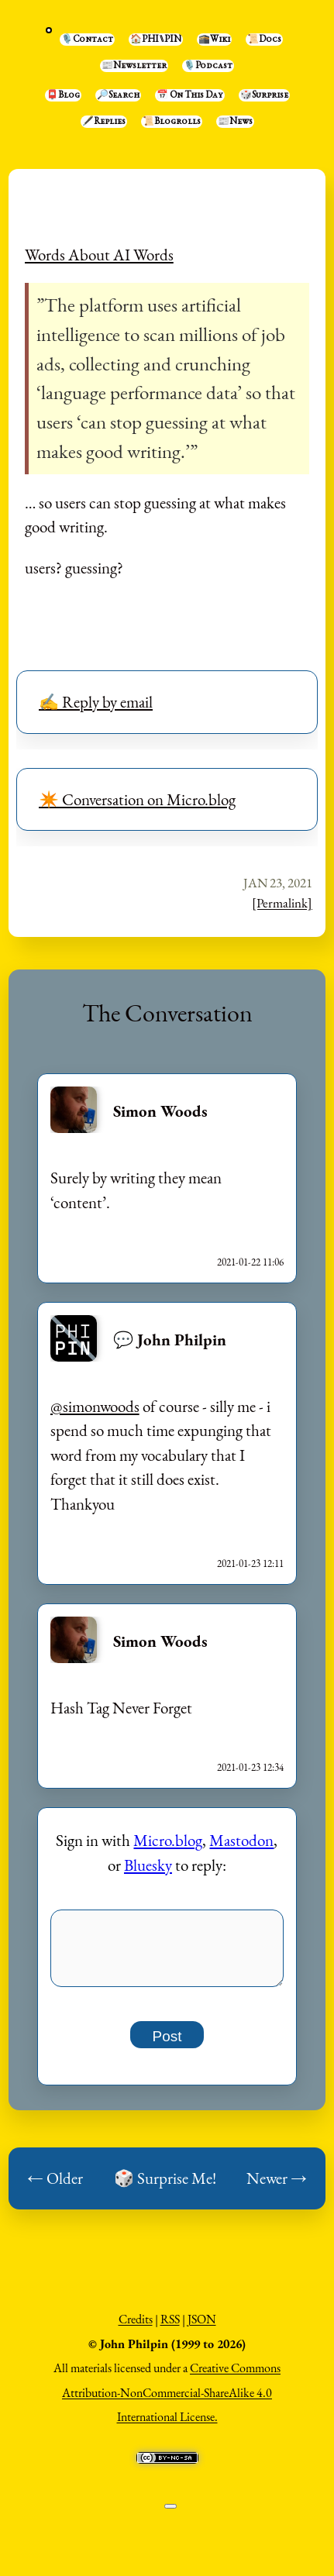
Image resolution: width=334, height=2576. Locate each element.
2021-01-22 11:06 (250, 1262)
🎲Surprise (264, 95)
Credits (136, 2327)
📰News (235, 121)
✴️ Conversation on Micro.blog (137, 799)
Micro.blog (167, 1840)
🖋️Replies (104, 121)
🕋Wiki (214, 39)
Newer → (276, 2186)
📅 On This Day (190, 95)
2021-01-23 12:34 (250, 1767)
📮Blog (63, 95)
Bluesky (148, 1865)
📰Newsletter (134, 66)
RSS (170, 2327)
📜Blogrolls (172, 121)
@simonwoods (94, 1406)
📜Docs (264, 39)
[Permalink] (282, 902)
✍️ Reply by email (96, 701)
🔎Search (118, 95)
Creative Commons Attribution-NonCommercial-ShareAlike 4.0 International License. (171, 2400)
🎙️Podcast (208, 66)
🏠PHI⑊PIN (155, 39)
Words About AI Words (99, 254)
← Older (55, 2186)
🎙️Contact (87, 39)
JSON (202, 2327)
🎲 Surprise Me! (165, 2186)
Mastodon (241, 1840)
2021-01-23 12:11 (250, 1563)
